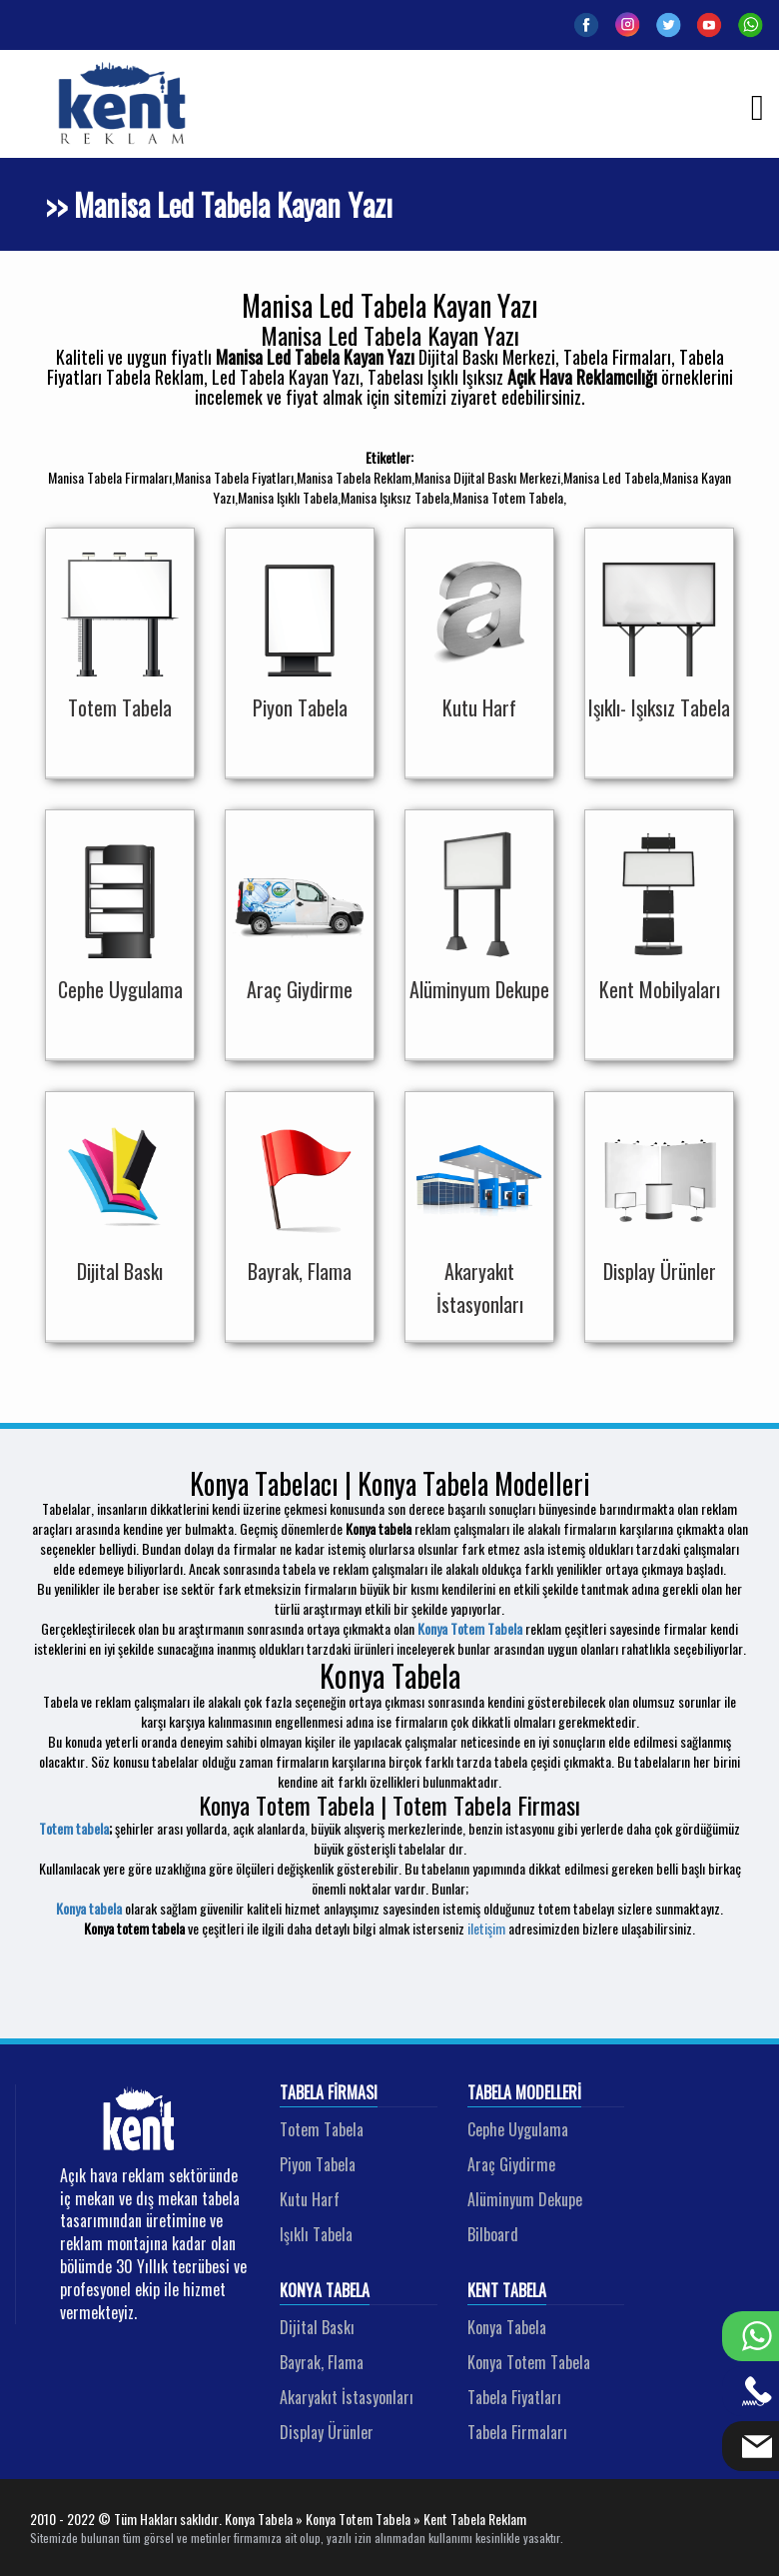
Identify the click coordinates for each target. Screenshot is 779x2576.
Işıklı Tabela (316, 2234)
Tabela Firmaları (517, 2432)
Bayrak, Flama (322, 2362)
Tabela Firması (329, 2093)
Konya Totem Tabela (469, 1628)
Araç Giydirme (511, 2164)
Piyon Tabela (318, 2164)
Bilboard (492, 2234)
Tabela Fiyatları (514, 2397)
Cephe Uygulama (517, 2129)
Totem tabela (74, 1828)
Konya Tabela (325, 2291)
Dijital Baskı (317, 2327)
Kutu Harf (310, 2199)
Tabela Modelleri (524, 2093)
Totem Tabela (322, 2129)
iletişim (486, 1928)
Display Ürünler (327, 2432)
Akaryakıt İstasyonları (346, 2397)
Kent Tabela (506, 2291)
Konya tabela (89, 1908)
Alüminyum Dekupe (524, 2199)
